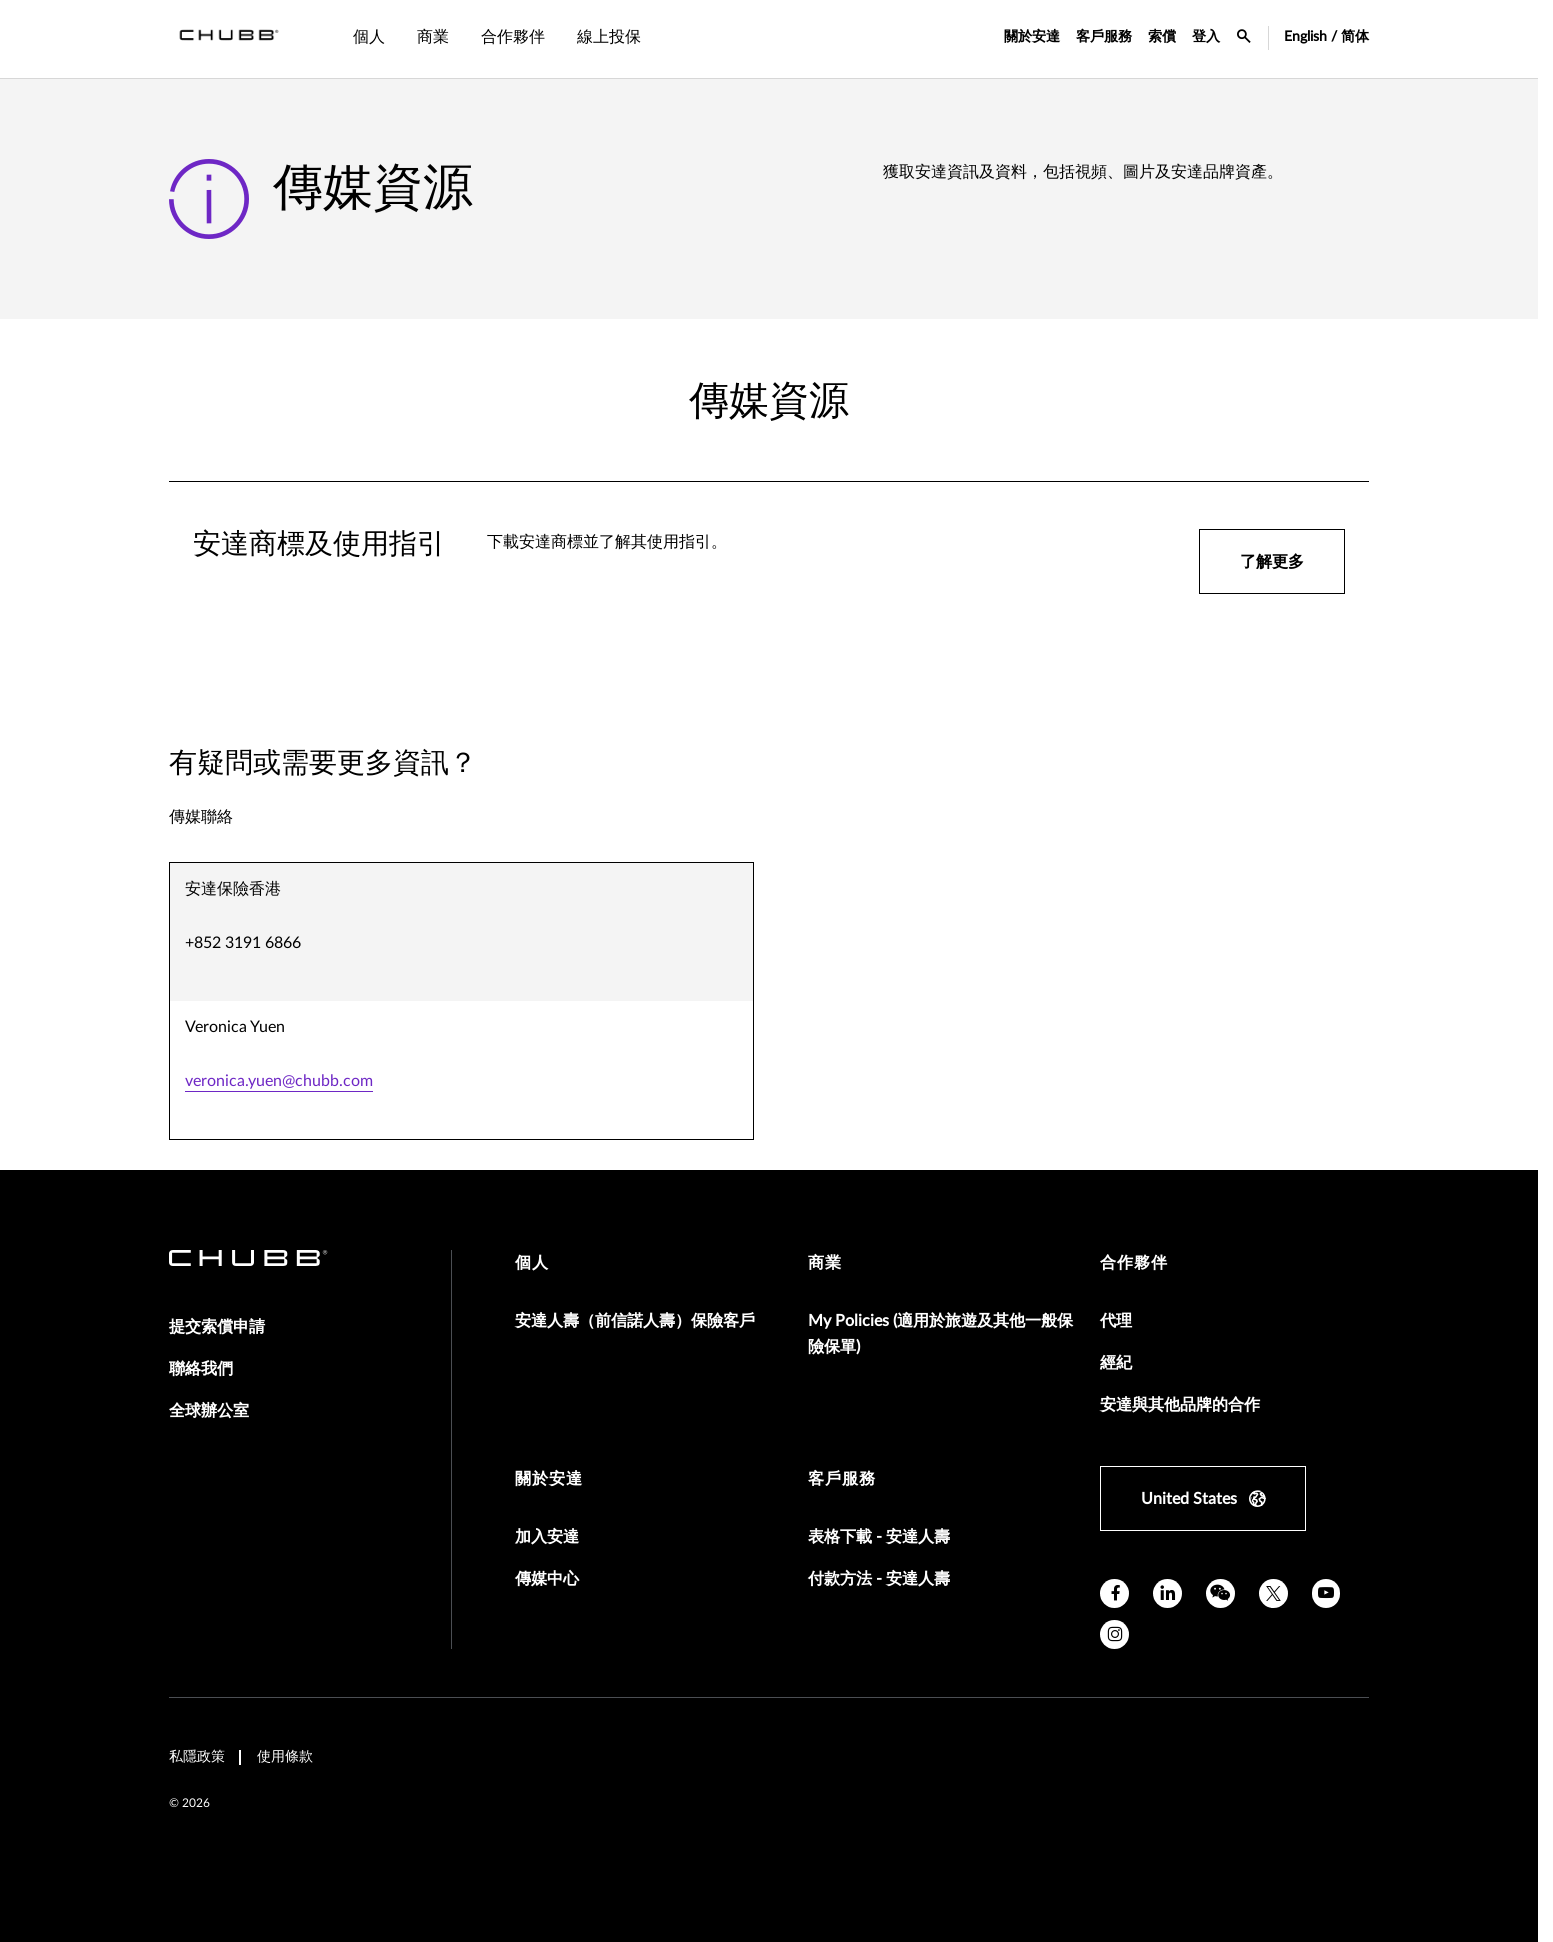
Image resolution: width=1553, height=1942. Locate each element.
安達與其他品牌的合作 (1180, 1405)
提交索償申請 (217, 1327)
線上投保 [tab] (609, 37)
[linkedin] (1167, 1593)
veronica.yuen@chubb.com (279, 1081)
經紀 (1116, 1363)
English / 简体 (1326, 37)
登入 (1206, 37)
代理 (1116, 1321)
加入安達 (547, 1537)
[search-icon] (1244, 39)
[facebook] (1114, 1593)
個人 (532, 1263)
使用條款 (285, 1757)
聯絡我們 (201, 1369)
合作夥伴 (1134, 1263)
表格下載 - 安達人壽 (879, 1537)
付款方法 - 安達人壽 (879, 1579)
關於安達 (1032, 37)
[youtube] (1326, 1593)
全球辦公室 (209, 1411)
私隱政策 (197, 1757)
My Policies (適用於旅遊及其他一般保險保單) (940, 1334)
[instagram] (1114, 1634)
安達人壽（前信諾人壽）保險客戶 (635, 1321)
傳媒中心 (547, 1579)
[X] (1273, 1593)
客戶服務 (1104, 37)
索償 (1162, 37)
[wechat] (1220, 1593)
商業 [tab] (433, 37)
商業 (825, 1263)
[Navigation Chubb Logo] (229, 39)
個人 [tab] (369, 37)
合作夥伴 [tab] (513, 37)
